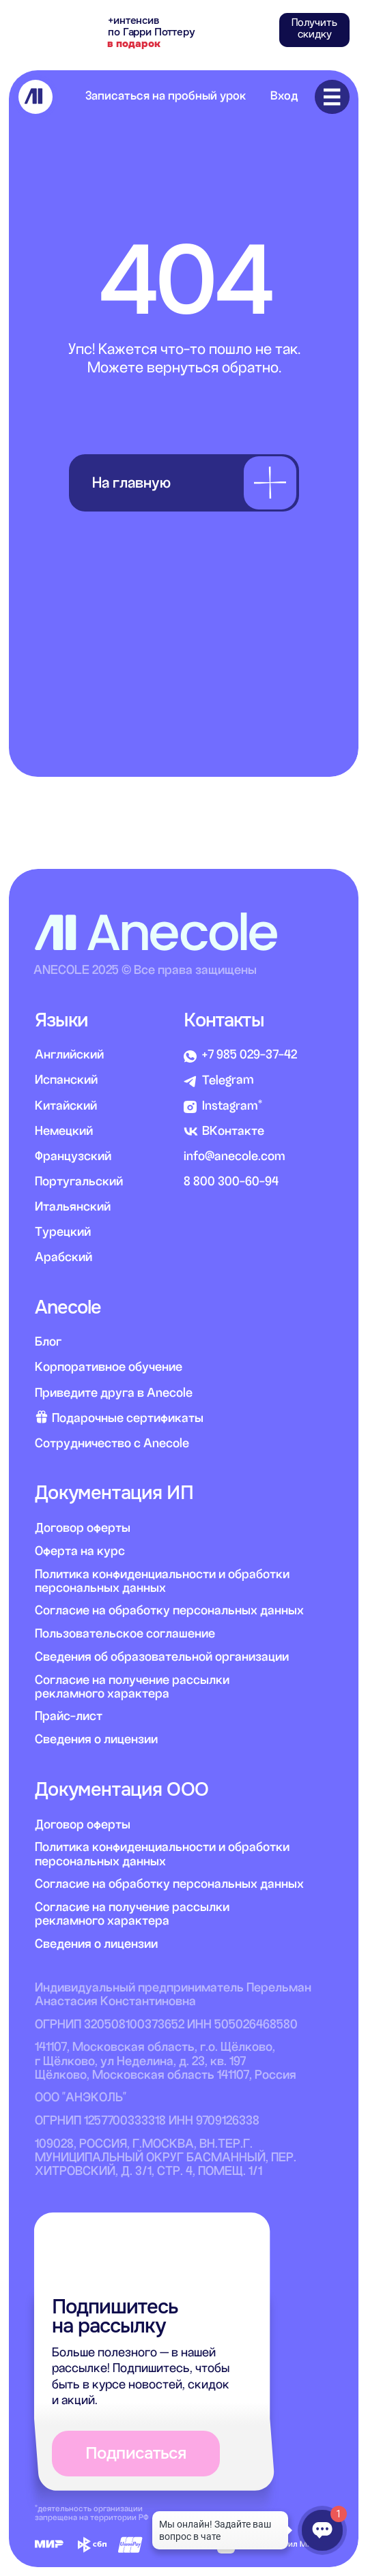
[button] (314, 30)
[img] (35, 97)
